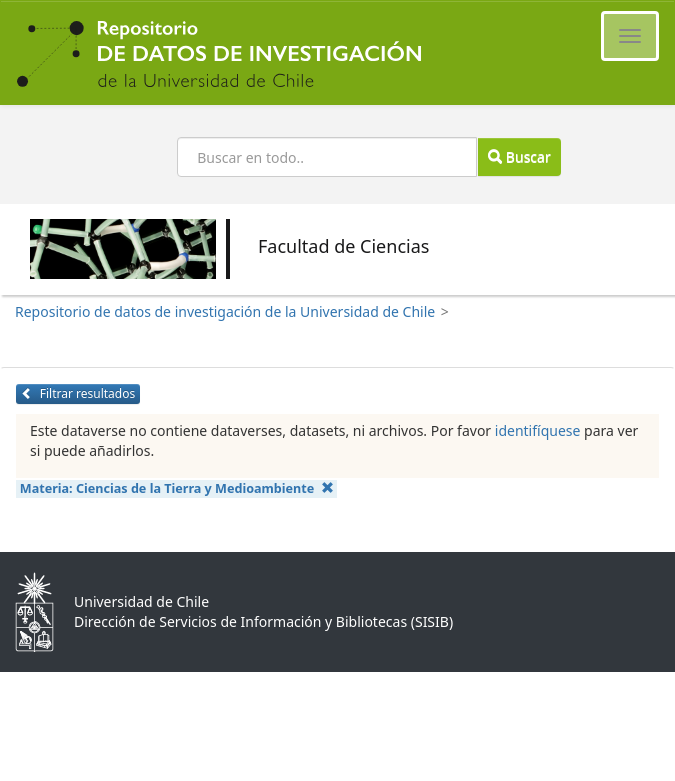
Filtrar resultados (78, 393)
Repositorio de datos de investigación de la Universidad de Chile (225, 311)
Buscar (519, 156)
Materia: (177, 488)
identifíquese (538, 430)
